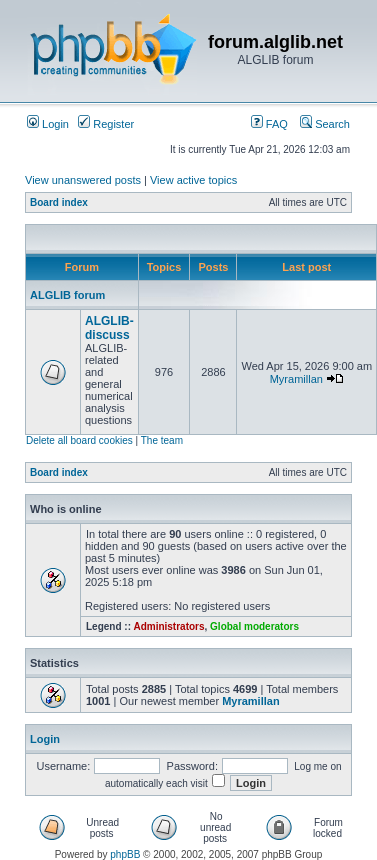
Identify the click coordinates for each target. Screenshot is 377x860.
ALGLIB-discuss (109, 328)
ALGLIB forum (67, 295)
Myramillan (296, 379)
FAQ (269, 124)
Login (48, 124)
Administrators (168, 626)
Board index (59, 202)
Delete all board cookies (79, 440)
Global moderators (254, 626)
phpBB (125, 854)
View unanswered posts (83, 180)
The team (162, 440)
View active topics (193, 180)
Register (106, 124)
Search (325, 124)
